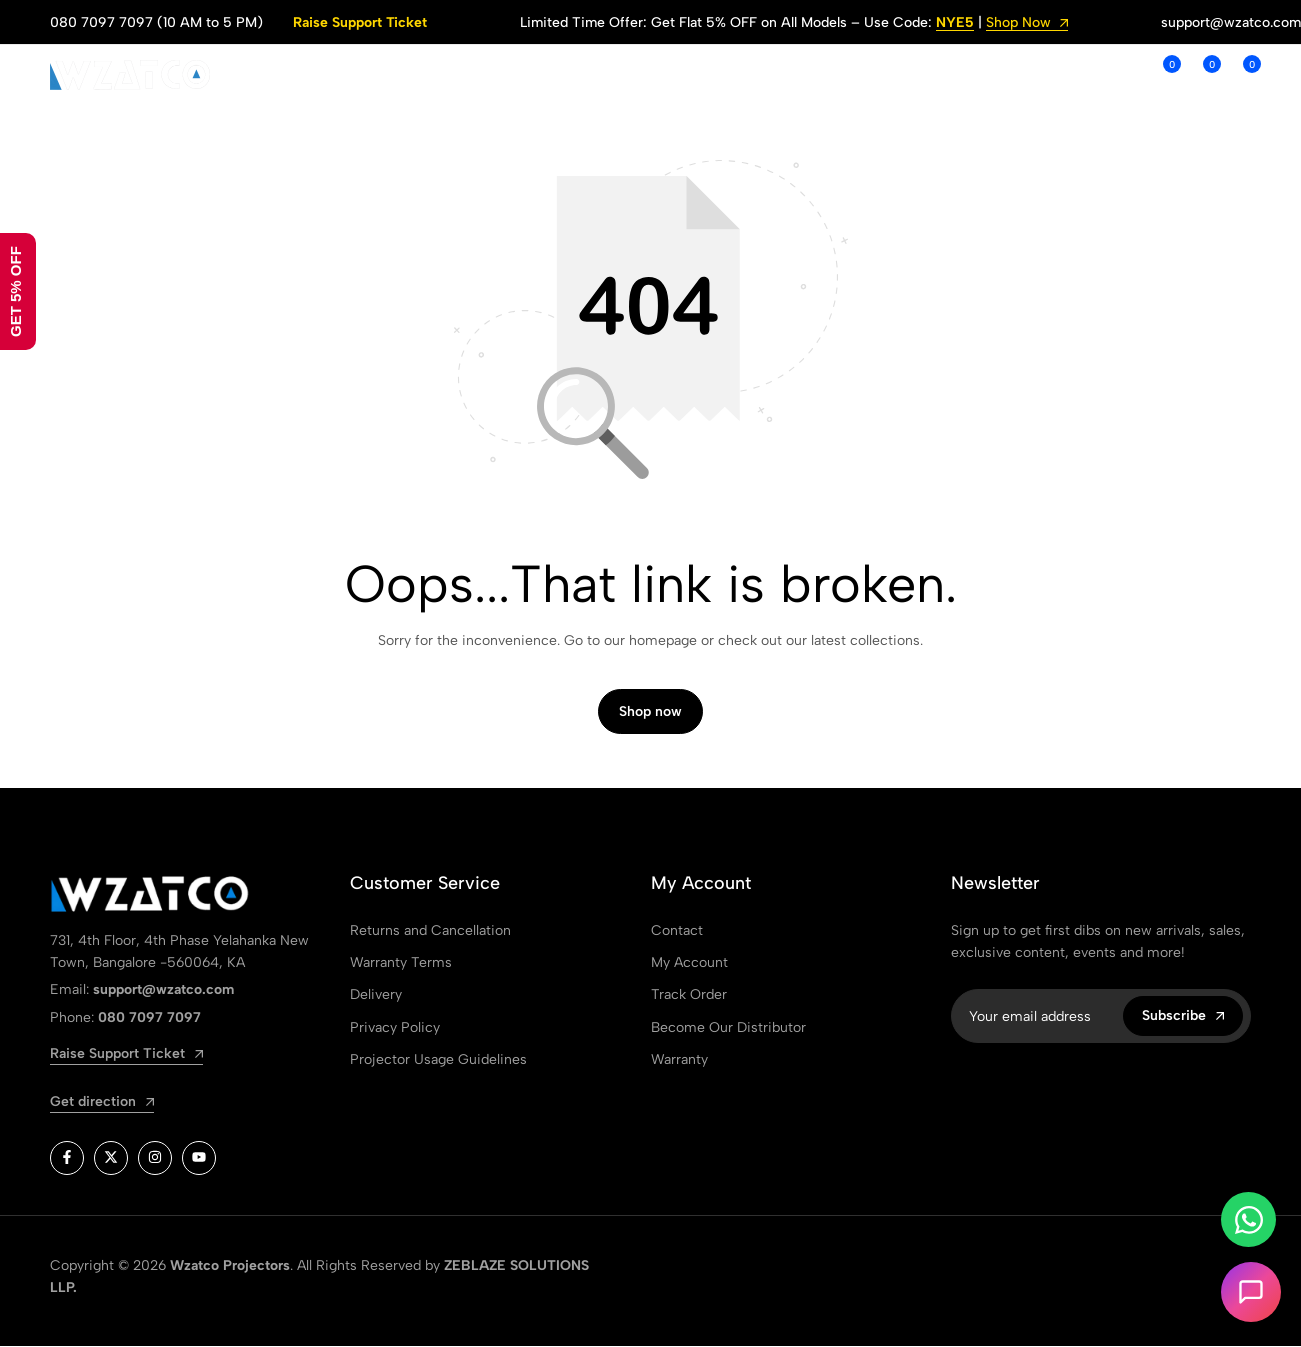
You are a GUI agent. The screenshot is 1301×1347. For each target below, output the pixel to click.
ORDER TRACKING (761, 74)
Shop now (650, 712)
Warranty (679, 1060)
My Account (689, 963)
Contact (677, 930)
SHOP (393, 74)
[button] (1161, 75)
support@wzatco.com (1231, 22)
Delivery (376, 995)
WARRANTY (905, 74)
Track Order (689, 995)
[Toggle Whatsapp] (1248, 1219)
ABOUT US (485, 74)
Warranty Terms (401, 963)
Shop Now (1027, 23)
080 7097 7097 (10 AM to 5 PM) (156, 22)
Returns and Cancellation (430, 930)
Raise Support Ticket (360, 22)
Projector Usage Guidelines (438, 1060)
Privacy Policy (395, 1028)
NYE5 (955, 23)
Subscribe (1183, 1016)
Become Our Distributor (728, 1028)
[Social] (67, 1159)
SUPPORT (608, 74)
